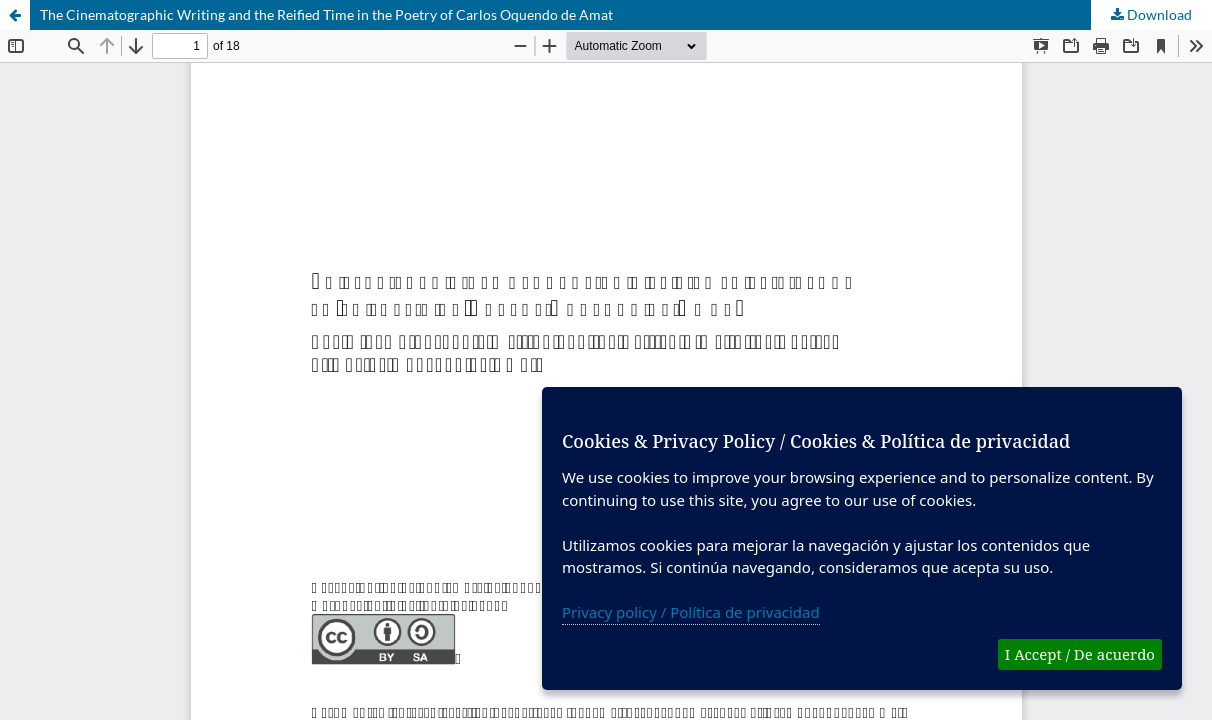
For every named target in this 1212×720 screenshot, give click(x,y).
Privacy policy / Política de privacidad (691, 612)
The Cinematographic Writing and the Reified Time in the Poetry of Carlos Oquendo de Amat (326, 14)
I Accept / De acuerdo (1080, 654)
